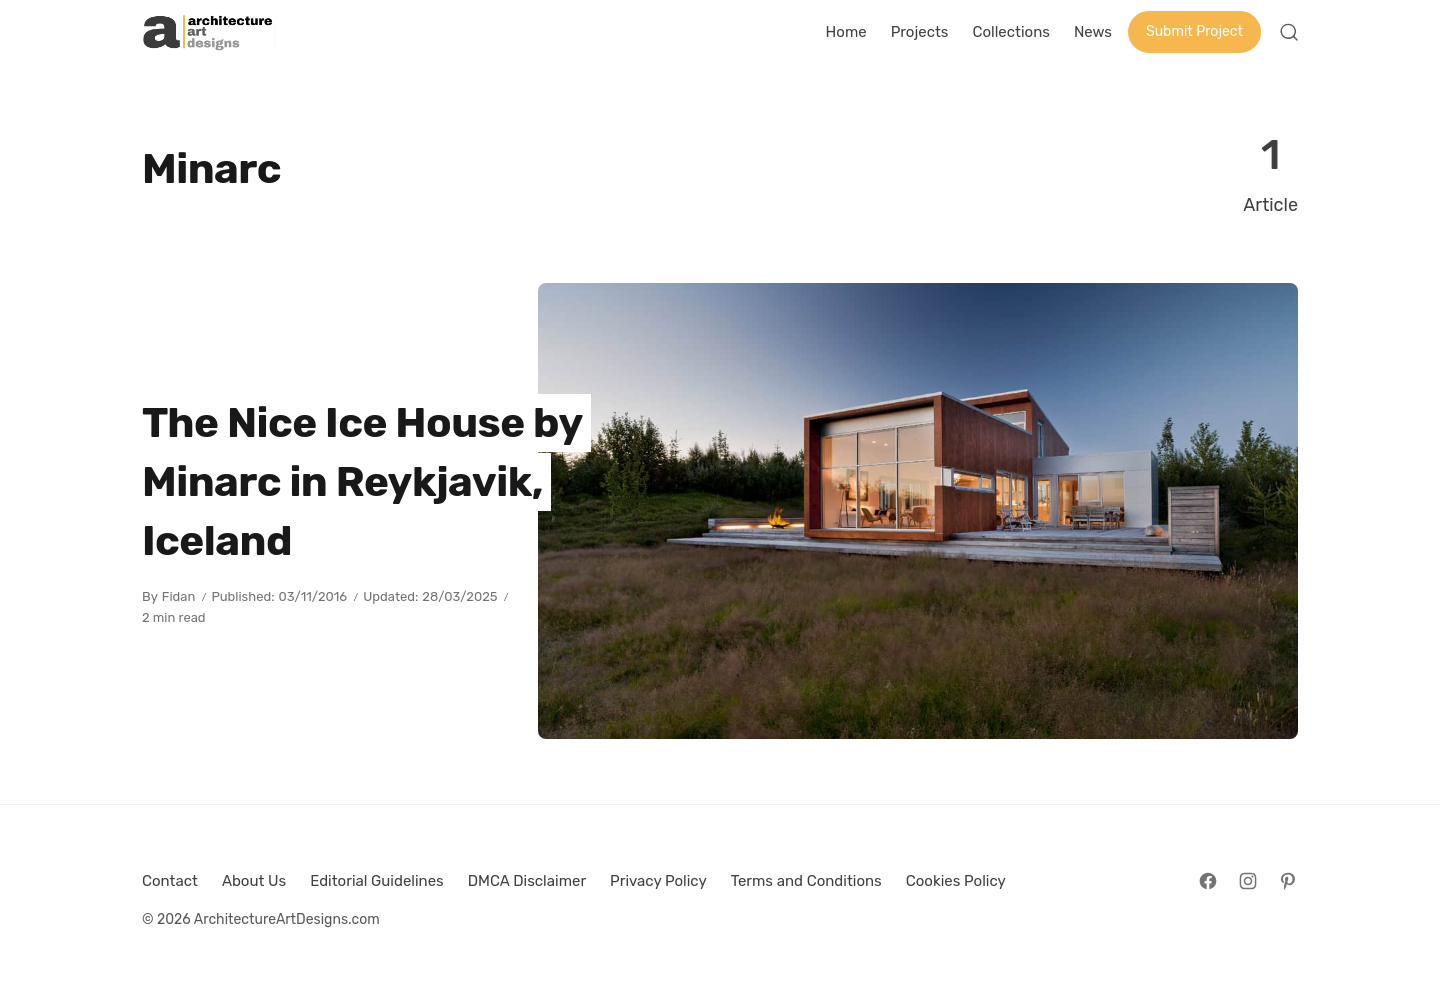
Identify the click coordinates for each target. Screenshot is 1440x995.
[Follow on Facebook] (1208, 881)
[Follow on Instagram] (1248, 881)
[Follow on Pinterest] (1288, 881)
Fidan (179, 596)
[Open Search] (1289, 32)
